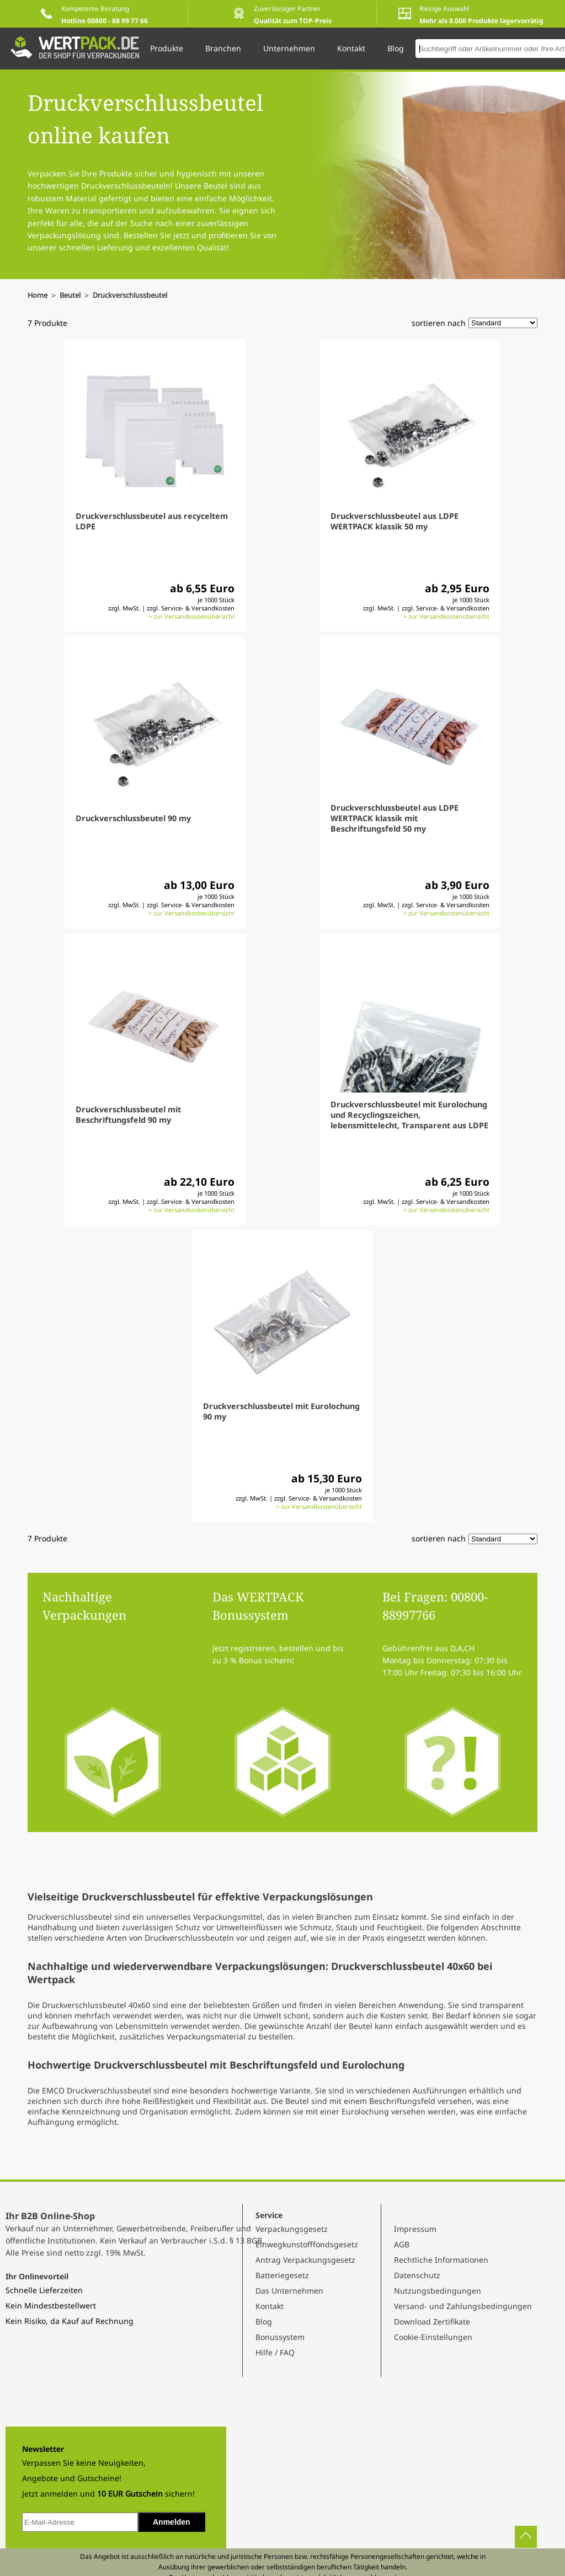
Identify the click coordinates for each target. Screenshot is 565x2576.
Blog (263, 2321)
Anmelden (171, 2522)
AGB (401, 2244)
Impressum (415, 2229)
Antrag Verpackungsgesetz (305, 2259)
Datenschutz (417, 2275)
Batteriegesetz (282, 2275)
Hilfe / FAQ (275, 2352)
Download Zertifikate (432, 2321)
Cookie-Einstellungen (433, 2337)
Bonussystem (280, 2337)
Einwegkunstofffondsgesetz (306, 2244)
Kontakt (269, 2306)
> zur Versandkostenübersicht (191, 616)
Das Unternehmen (289, 2290)
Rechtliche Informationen (441, 2259)
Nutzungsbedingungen (437, 2290)
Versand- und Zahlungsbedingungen (463, 2306)
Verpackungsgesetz (291, 2229)
